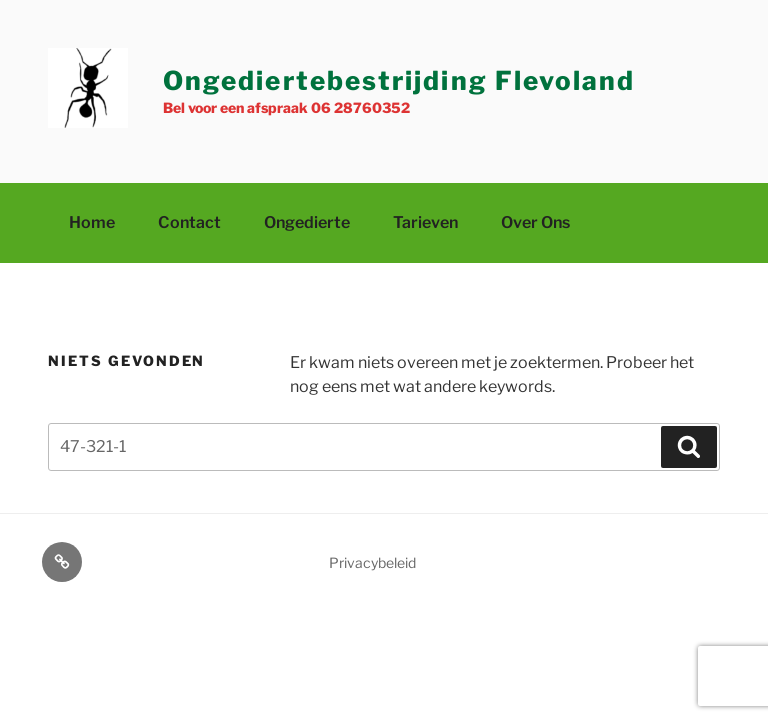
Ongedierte (307, 222)
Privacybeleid (372, 562)
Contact (189, 222)
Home (92, 222)
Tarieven (425, 222)
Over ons (535, 222)
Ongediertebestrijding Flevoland (399, 80)
